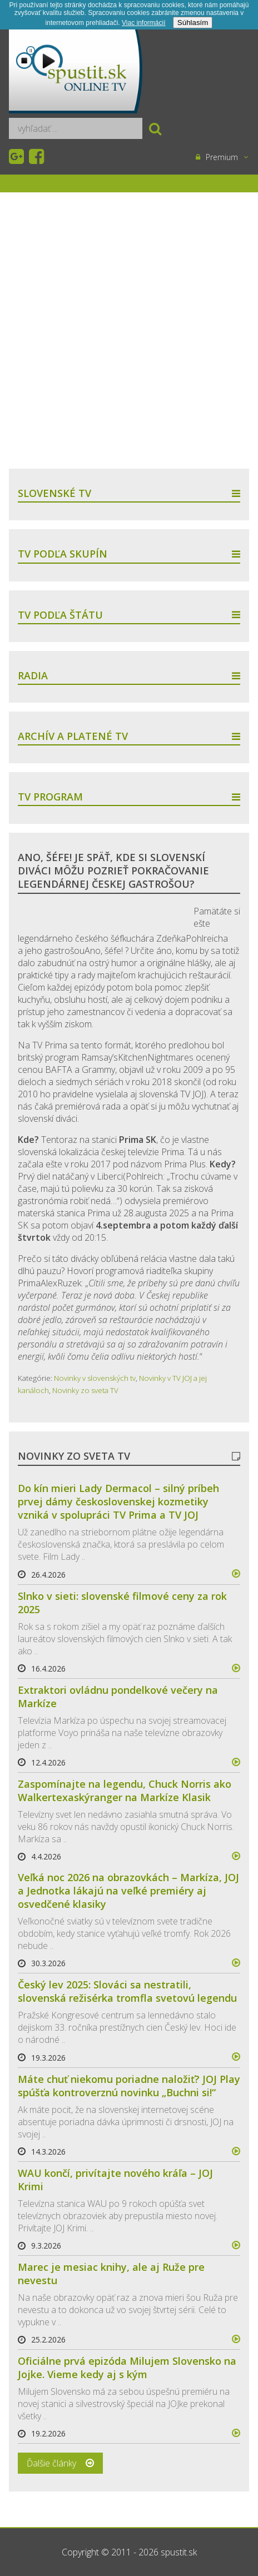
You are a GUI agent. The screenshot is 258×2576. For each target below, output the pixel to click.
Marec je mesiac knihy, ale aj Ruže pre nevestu (111, 2273)
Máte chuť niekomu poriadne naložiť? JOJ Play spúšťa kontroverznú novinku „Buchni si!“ (129, 2085)
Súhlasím (193, 22)
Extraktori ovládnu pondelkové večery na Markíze (118, 1696)
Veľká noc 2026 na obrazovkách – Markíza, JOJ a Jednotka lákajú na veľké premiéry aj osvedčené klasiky (128, 1891)
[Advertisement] (129, 330)
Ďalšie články (51, 2463)
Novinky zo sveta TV (85, 1390)
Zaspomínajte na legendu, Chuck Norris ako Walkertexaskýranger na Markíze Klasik (124, 1790)
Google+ (18, 157)
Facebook (38, 157)
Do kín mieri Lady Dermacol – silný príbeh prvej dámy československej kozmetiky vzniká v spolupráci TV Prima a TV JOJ (118, 1501)
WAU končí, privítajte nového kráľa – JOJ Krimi (115, 2179)
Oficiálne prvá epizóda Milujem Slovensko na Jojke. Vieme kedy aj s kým (127, 2367)
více (231, 1573)
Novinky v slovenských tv (95, 1378)
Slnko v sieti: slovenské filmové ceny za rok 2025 (122, 1602)
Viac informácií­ (143, 23)
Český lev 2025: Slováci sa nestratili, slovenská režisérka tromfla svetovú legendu (127, 1991)
